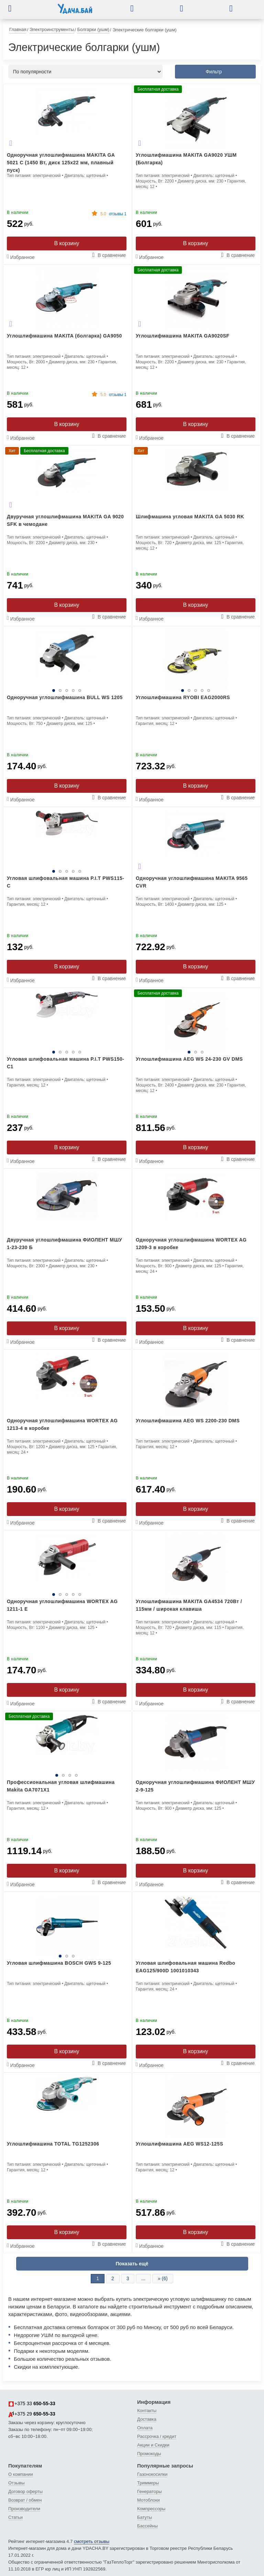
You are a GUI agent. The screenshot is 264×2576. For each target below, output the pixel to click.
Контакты (146, 2410)
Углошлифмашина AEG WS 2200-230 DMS (188, 1420)
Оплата (145, 2427)
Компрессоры (151, 2508)
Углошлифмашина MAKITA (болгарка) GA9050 (64, 336)
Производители (24, 2508)
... (143, 2278)
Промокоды (149, 2453)
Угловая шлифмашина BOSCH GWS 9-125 (59, 1963)
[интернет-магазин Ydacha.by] (75, 11)
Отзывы (16, 2482)
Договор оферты (25, 2491)
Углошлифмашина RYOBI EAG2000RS (183, 697)
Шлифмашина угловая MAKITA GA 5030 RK (190, 516)
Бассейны (147, 2525)
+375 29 (31, 2414)
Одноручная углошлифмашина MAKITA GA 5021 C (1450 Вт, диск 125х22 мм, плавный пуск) (61, 162)
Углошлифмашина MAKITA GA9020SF (182, 336)
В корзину (66, 243)
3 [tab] (66, 690)
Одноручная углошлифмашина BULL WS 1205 (65, 697)
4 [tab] (73, 690)
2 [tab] (60, 690)
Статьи (15, 2517)
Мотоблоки (148, 2500)
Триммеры (148, 2482)
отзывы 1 (113, 213)
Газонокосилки (152, 2474)
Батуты (144, 2517)
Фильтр (214, 71)
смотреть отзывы (91, 2541)
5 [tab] (79, 690)
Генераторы (149, 2491)
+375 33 (31, 2404)
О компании (20, 2474)
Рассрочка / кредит (156, 2436)
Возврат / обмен (25, 2500)
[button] (15, 8)
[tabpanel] (66, 661)
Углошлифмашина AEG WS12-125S (179, 2144)
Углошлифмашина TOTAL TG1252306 (53, 2144)
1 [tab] (53, 690)
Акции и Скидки (153, 2445)
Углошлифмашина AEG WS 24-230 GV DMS (189, 1059)
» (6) (163, 2278)
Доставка (146, 2419)
